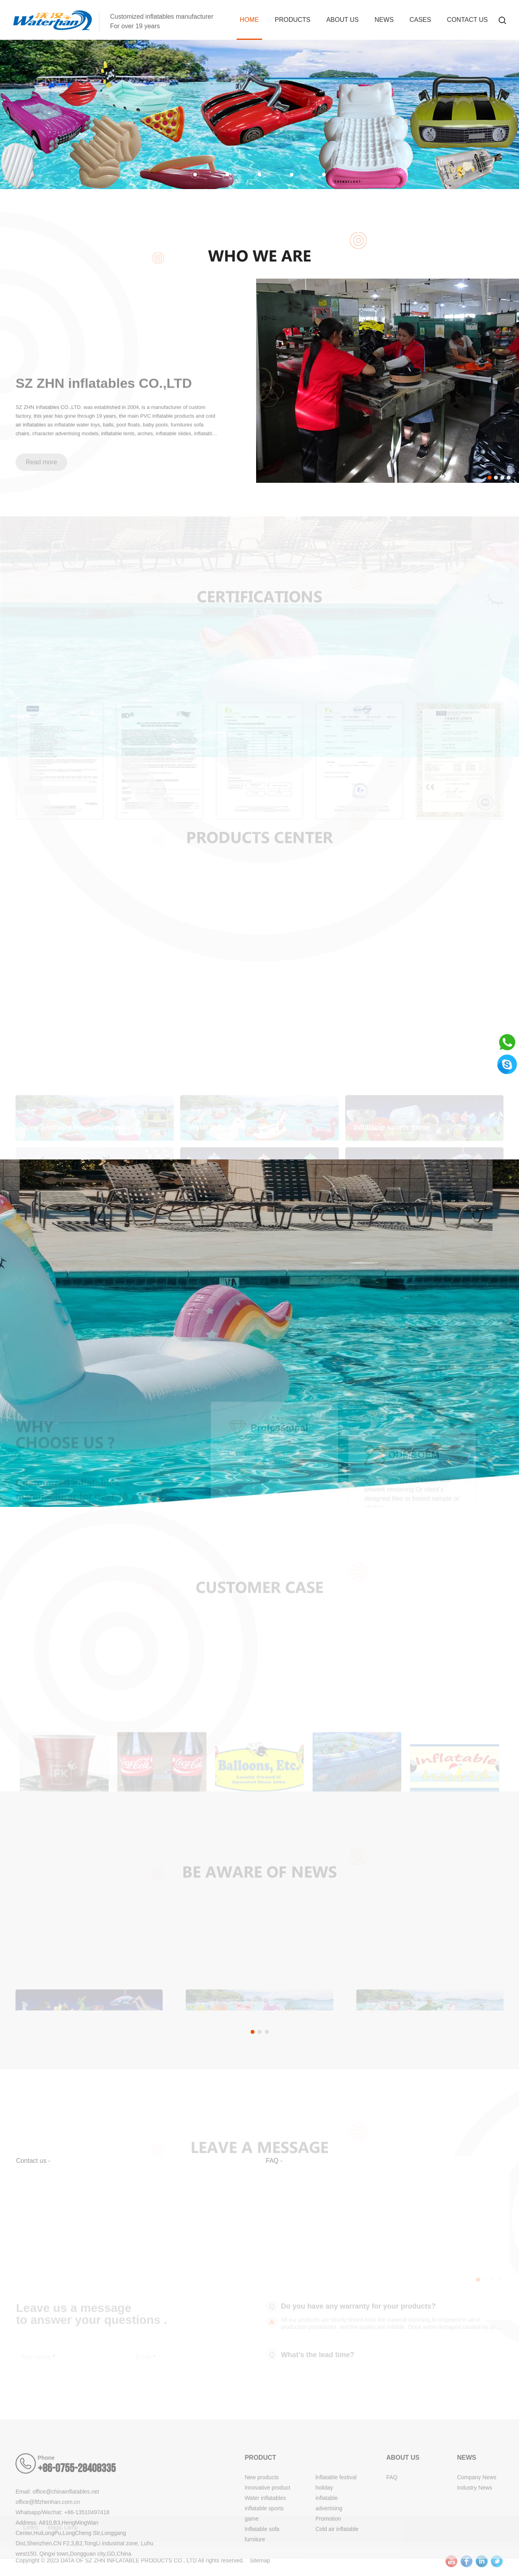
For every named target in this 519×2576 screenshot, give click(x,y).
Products (293, 19)
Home (249, 19)
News (384, 19)
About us (342, 19)
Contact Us (467, 19)
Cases (420, 19)
